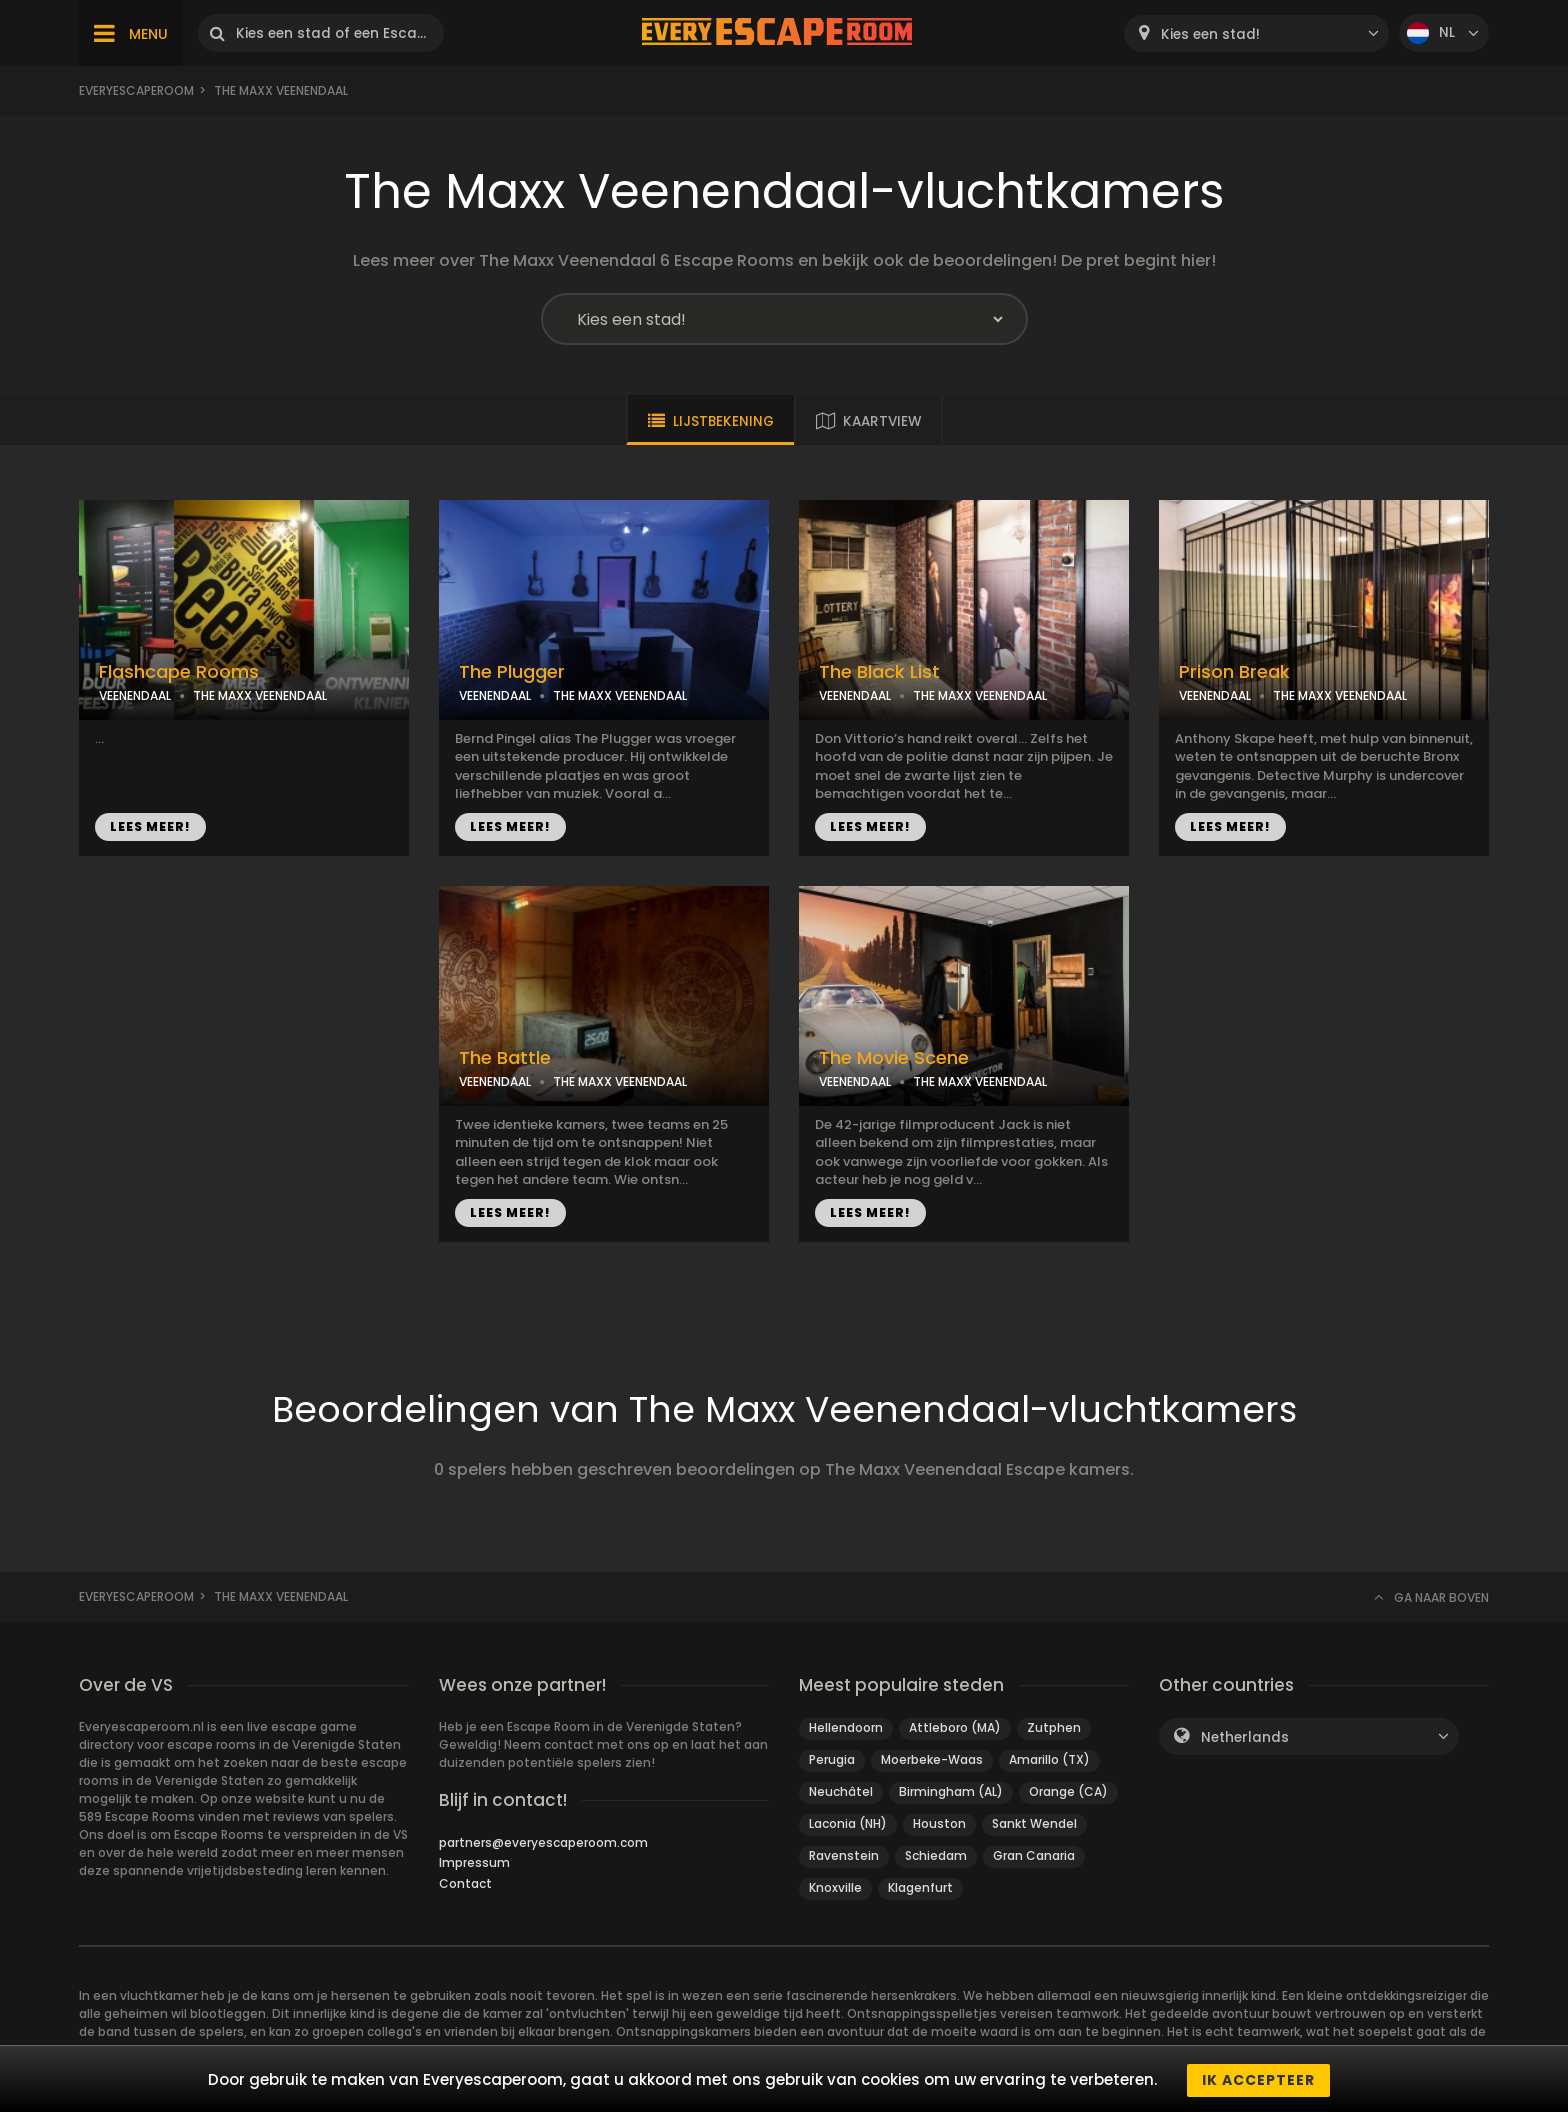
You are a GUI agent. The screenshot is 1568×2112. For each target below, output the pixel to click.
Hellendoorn (846, 1727)
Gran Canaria (1034, 1855)
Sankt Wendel (1034, 1823)
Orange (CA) (1068, 1791)
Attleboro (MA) (955, 1727)
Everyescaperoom (136, 90)
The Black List (879, 672)
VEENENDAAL (135, 695)
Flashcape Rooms (179, 672)
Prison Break (1234, 672)
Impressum (474, 1862)
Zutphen (1054, 1727)
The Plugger (512, 672)
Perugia (832, 1759)
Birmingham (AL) (951, 1791)
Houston (939, 1823)
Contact (465, 1883)
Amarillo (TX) (1049, 1759)
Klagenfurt (920, 1887)
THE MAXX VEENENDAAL (260, 695)
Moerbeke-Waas (932, 1759)
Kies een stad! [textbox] (1210, 34)
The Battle (505, 1058)
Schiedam (936, 1855)
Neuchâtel (841, 1791)
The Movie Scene (894, 1058)
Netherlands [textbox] (1245, 1737)
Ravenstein (844, 1855)
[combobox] (1256, 33)
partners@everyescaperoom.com (543, 1842)
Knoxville (835, 1887)
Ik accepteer (1258, 2080)
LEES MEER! (150, 826)
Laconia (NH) (848, 1823)
